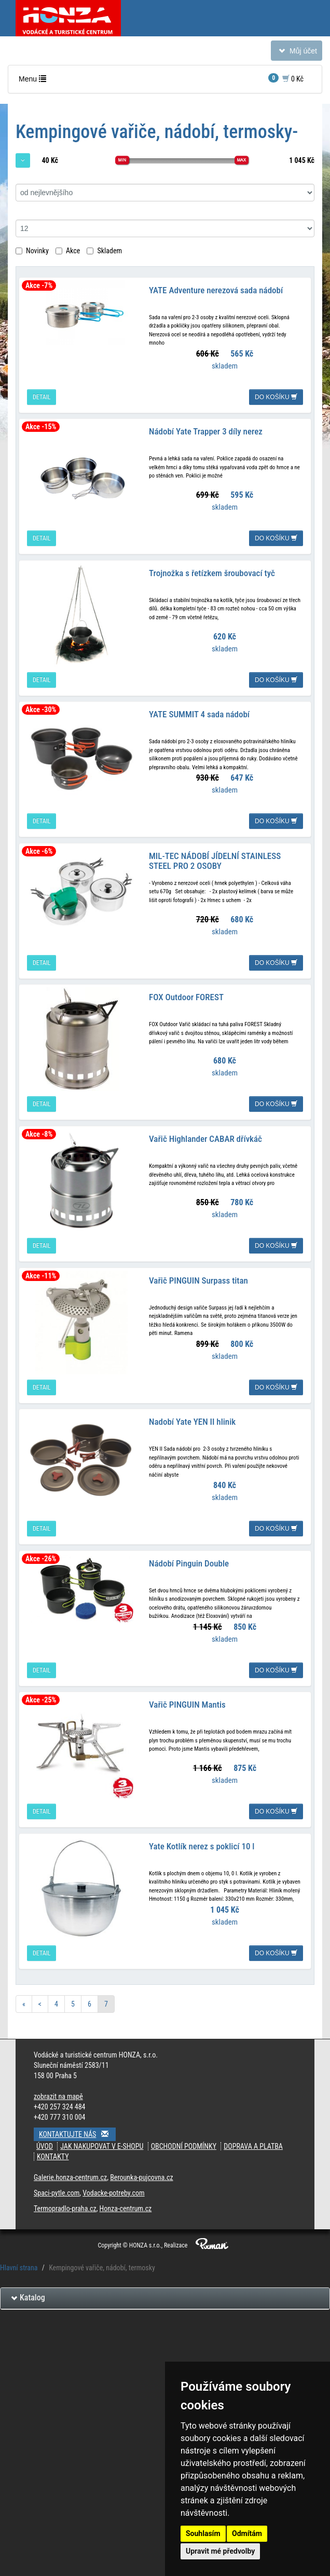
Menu (34, 81)
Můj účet (296, 53)
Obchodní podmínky (183, 2142)
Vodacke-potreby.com (113, 2189)
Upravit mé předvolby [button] (220, 2551)
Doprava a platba (253, 2142)
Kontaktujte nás (77, 2130)
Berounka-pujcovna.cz (141, 2174)
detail (41, 396)
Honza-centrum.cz (126, 2205)
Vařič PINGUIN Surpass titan (198, 1278)
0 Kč (286, 78)
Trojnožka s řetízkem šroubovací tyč (212, 572)
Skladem (104, 251)
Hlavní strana (19, 2264)
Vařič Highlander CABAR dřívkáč (205, 1137)
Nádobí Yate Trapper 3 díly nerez (206, 431)
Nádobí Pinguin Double (189, 1560)
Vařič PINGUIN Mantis (187, 1701)
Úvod (44, 2142)
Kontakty (53, 2153)
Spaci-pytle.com (56, 2189)
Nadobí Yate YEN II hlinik (192, 1419)
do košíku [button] (276, 396)
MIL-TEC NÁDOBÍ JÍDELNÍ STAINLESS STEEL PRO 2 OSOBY (215, 859)
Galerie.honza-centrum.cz (70, 2174)
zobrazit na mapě (58, 2093)
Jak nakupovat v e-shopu (101, 2142)
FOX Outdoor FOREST (186, 995)
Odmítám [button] (247, 2533)
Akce (68, 251)
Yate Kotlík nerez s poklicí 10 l (201, 1842)
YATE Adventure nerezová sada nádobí (216, 289)
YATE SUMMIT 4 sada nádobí (199, 713)
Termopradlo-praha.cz (65, 2205)
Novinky (32, 251)
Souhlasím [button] (203, 2533)
